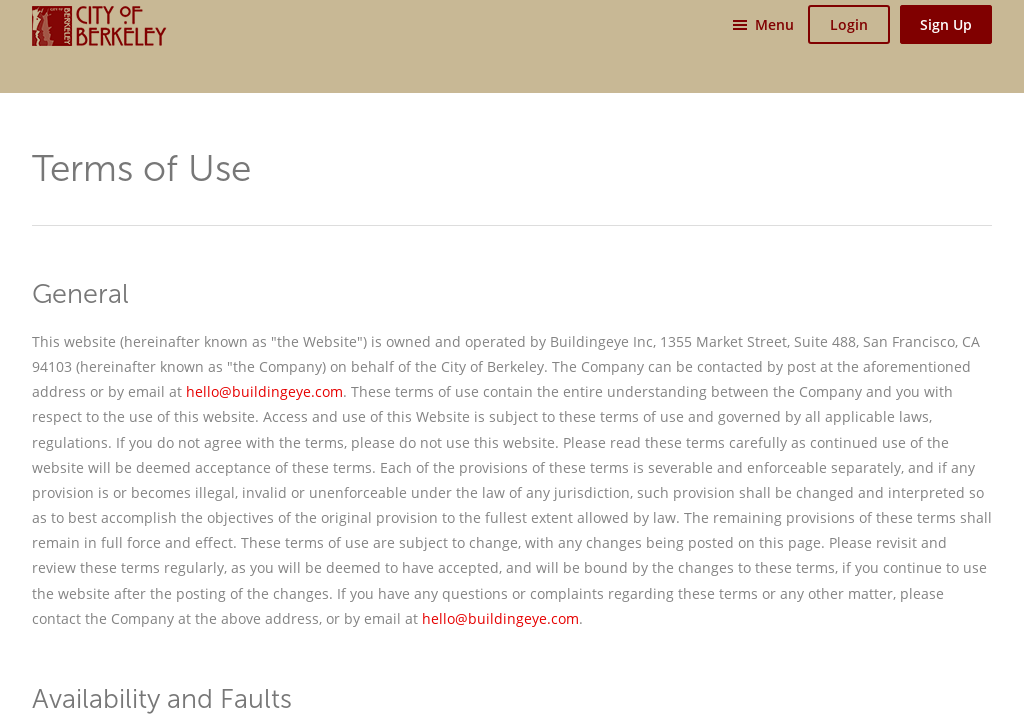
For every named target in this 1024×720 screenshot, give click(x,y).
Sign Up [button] (946, 24)
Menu (774, 24)
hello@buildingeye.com (264, 391)
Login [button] (849, 24)
